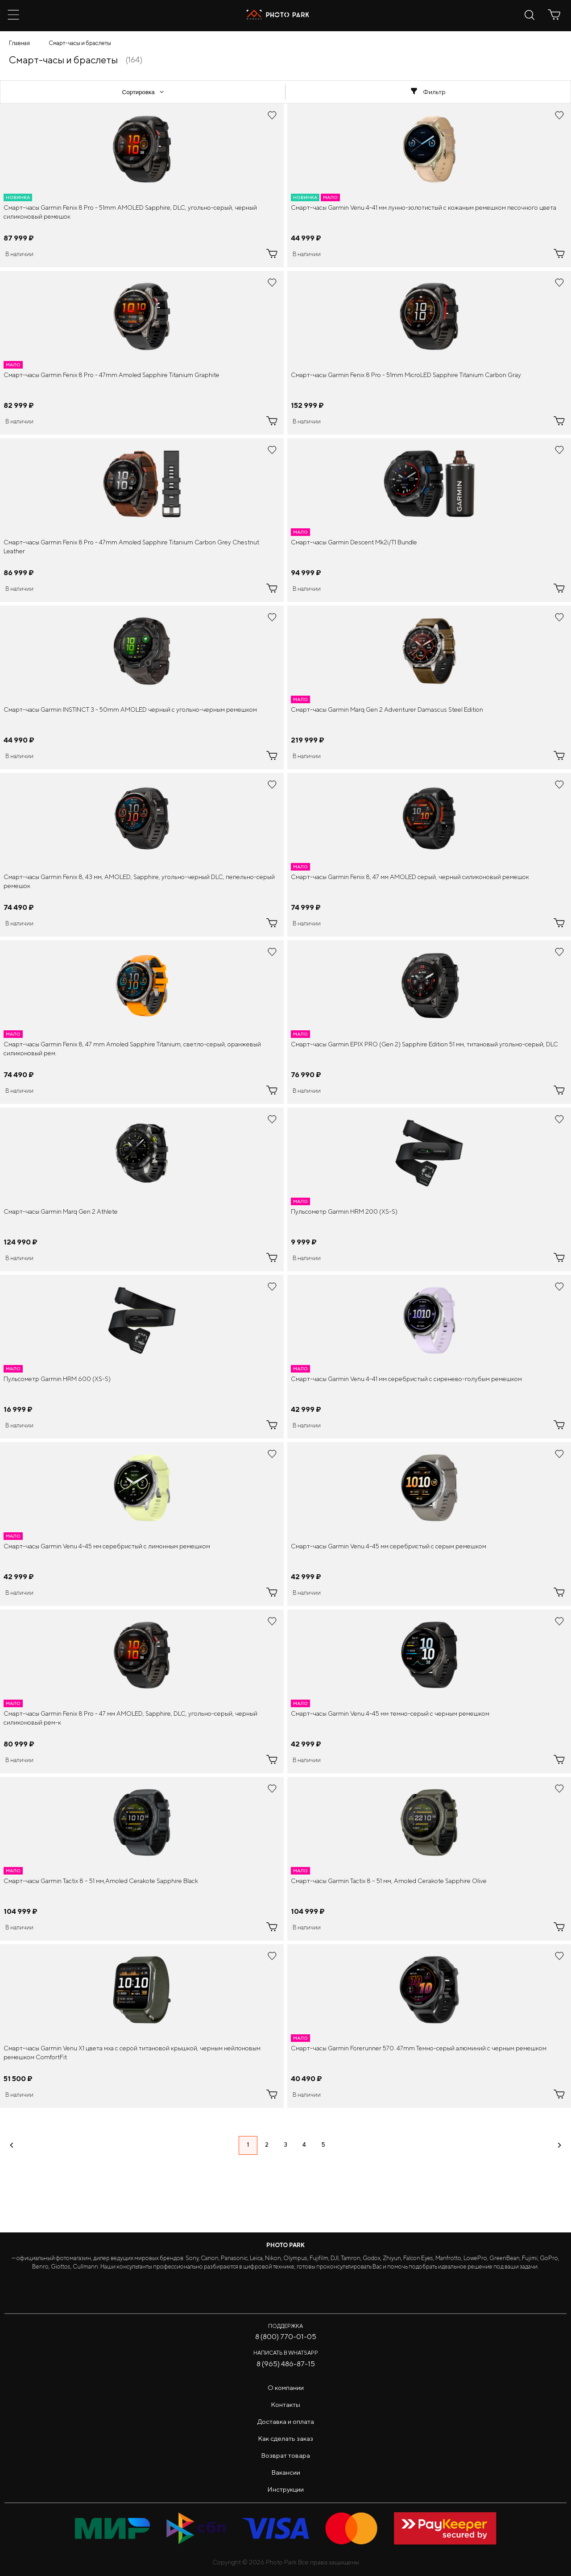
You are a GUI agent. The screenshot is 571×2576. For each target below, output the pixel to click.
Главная (19, 43)
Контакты (285, 2404)
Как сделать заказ (285, 2438)
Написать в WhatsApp (285, 2352)
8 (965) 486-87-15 (286, 2364)
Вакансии (285, 2472)
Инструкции (285, 2489)
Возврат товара (285, 2455)
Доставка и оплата (285, 2421)
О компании (286, 2387)
